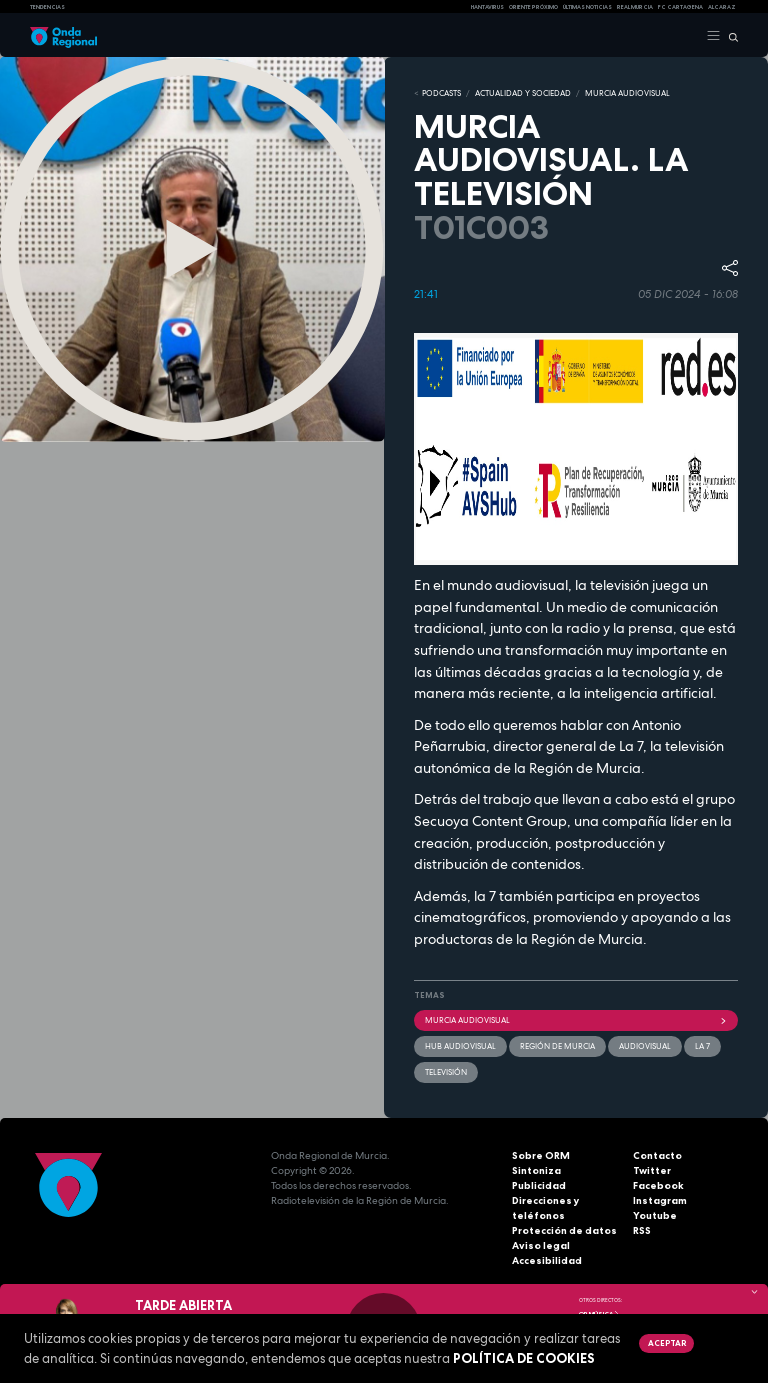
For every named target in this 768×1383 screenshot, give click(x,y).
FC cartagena (680, 7)
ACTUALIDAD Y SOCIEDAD (523, 93)
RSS (642, 1230)
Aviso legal (541, 1245)
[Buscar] (729, 36)
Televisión (446, 1072)
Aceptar (667, 1343)
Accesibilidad (547, 1260)
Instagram (660, 1200)
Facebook (658, 1185)
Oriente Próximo (533, 7)
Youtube (655, 1215)
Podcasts (441, 93)
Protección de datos (564, 1230)
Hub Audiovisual (460, 1046)
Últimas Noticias (587, 7)
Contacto (657, 1155)
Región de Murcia (557, 1046)
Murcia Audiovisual (576, 1020)
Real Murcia (635, 7)
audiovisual (645, 1046)
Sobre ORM (541, 1155)
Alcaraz (722, 7)
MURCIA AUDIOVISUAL (627, 93)
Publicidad (539, 1185)
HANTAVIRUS (487, 7)
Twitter (652, 1170)
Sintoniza (536, 1170)
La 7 (702, 1046)
